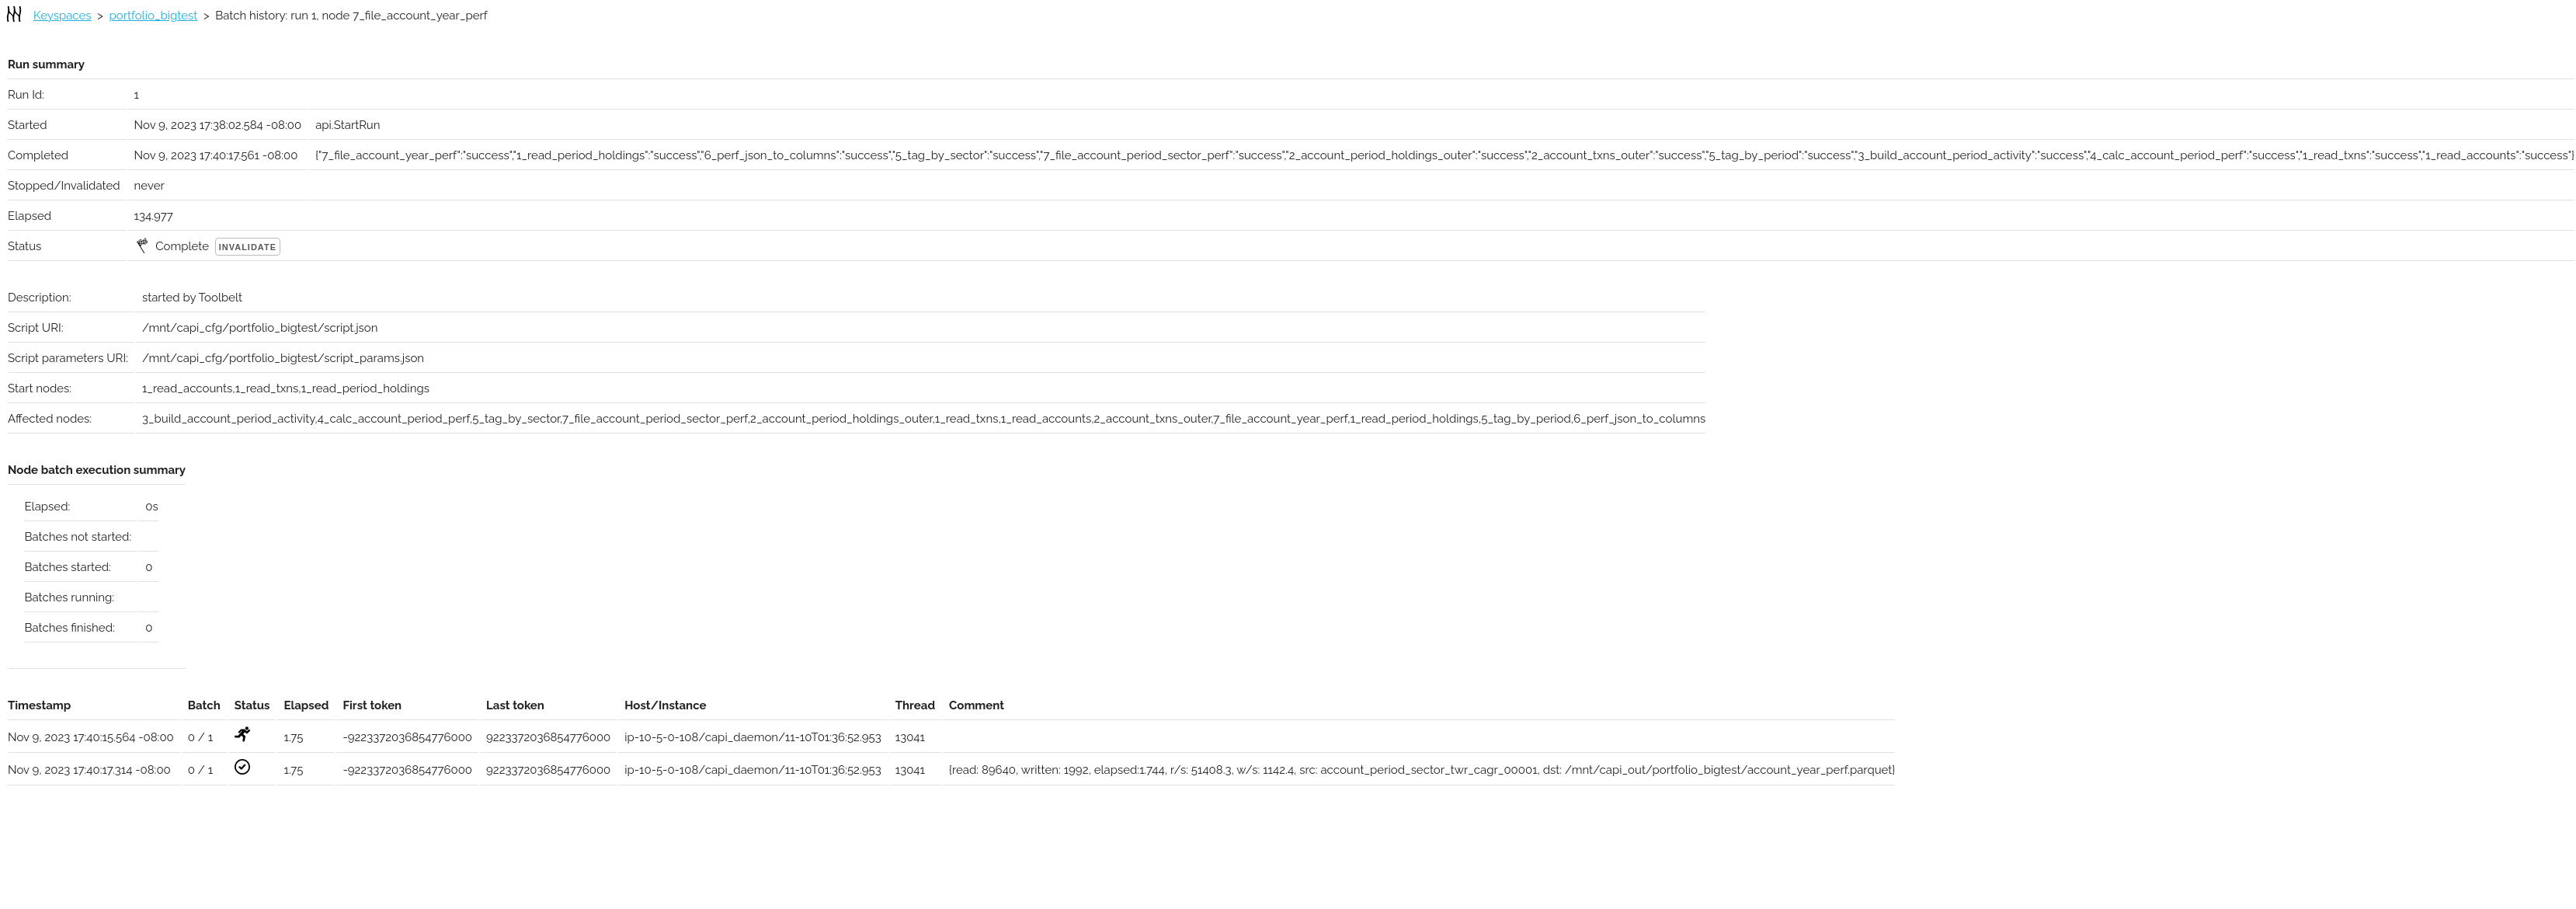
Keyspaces (62, 16)
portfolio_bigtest (154, 16)
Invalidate (247, 247)
